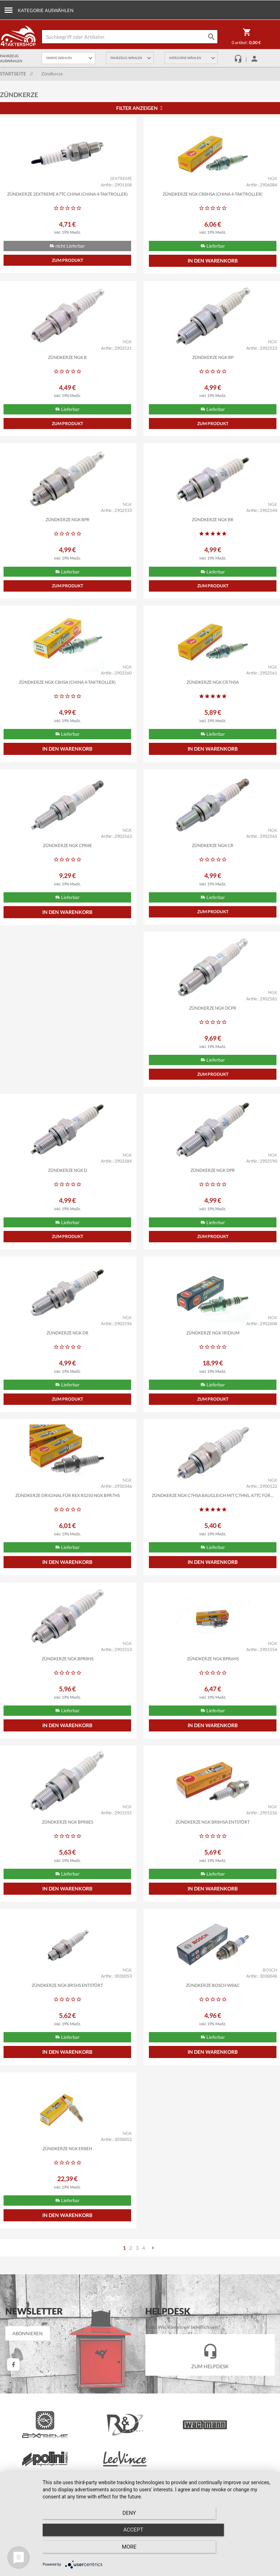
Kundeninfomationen (240, 2371)
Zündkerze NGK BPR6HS (67, 1691)
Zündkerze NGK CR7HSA (213, 693)
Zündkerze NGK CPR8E (67, 859)
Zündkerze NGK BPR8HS (213, 1525)
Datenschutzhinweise (31, 2464)
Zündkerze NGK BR (212, 526)
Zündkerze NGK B (67, 360)
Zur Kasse (159, 2392)
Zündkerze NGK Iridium (67, 1358)
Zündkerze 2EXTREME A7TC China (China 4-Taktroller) (67, 194)
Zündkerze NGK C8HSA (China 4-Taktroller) (67, 693)
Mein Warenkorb (166, 2371)
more (238, 2551)
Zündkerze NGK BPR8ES (212, 1691)
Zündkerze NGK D (212, 1026)
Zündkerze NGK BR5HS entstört (212, 1858)
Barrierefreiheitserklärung (35, 2434)
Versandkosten (234, 2361)
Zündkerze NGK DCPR (67, 1026)
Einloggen (159, 2381)
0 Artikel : (246, 38)
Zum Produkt (67, 263)
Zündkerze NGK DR (213, 1192)
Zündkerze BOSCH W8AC (67, 2024)
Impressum (20, 2485)
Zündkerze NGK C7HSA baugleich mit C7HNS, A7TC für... (67, 1525)
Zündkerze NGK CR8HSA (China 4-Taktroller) (213, 194)
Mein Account (163, 2361)
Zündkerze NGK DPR (67, 1192)
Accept (158, 2551)
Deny (77, 2551)
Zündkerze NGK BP (212, 360)
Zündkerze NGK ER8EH (212, 2024)
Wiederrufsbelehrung (30, 2454)
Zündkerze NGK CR (212, 859)
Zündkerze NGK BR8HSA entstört (67, 1858)
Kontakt (17, 2474)
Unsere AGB (22, 2444)
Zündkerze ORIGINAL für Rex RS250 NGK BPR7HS (213, 1358)
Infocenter (19, 2424)
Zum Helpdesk (210, 2234)
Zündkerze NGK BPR (67, 526)
